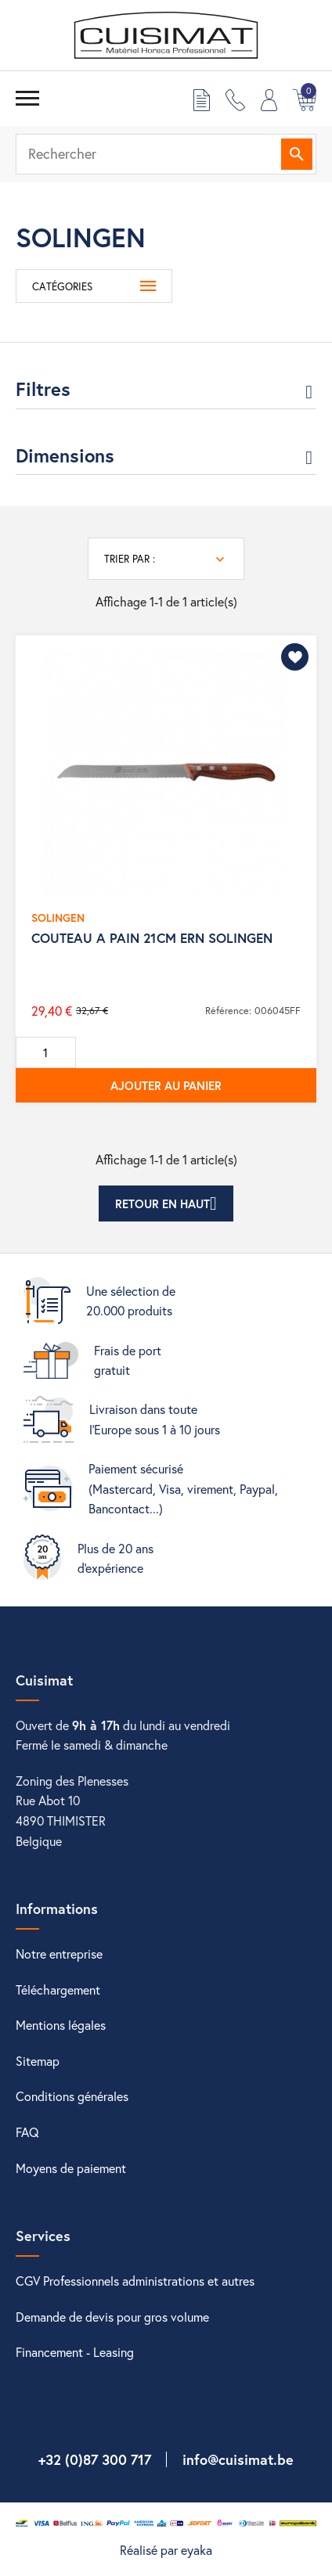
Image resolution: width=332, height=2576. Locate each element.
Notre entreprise (59, 1953)
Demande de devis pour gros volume (112, 2316)
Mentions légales (61, 2025)
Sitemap (38, 2061)
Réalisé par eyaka (166, 2550)
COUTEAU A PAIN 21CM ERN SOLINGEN (151, 938)
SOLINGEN (58, 917)
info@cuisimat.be (238, 2459)
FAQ (27, 2132)
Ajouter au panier (166, 1085)
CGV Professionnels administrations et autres (135, 2280)
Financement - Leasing (75, 2352)
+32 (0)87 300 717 (94, 2459)
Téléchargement (58, 1989)
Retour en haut (166, 1203)
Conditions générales (72, 2096)
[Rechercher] (166, 154)
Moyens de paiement (71, 2168)
